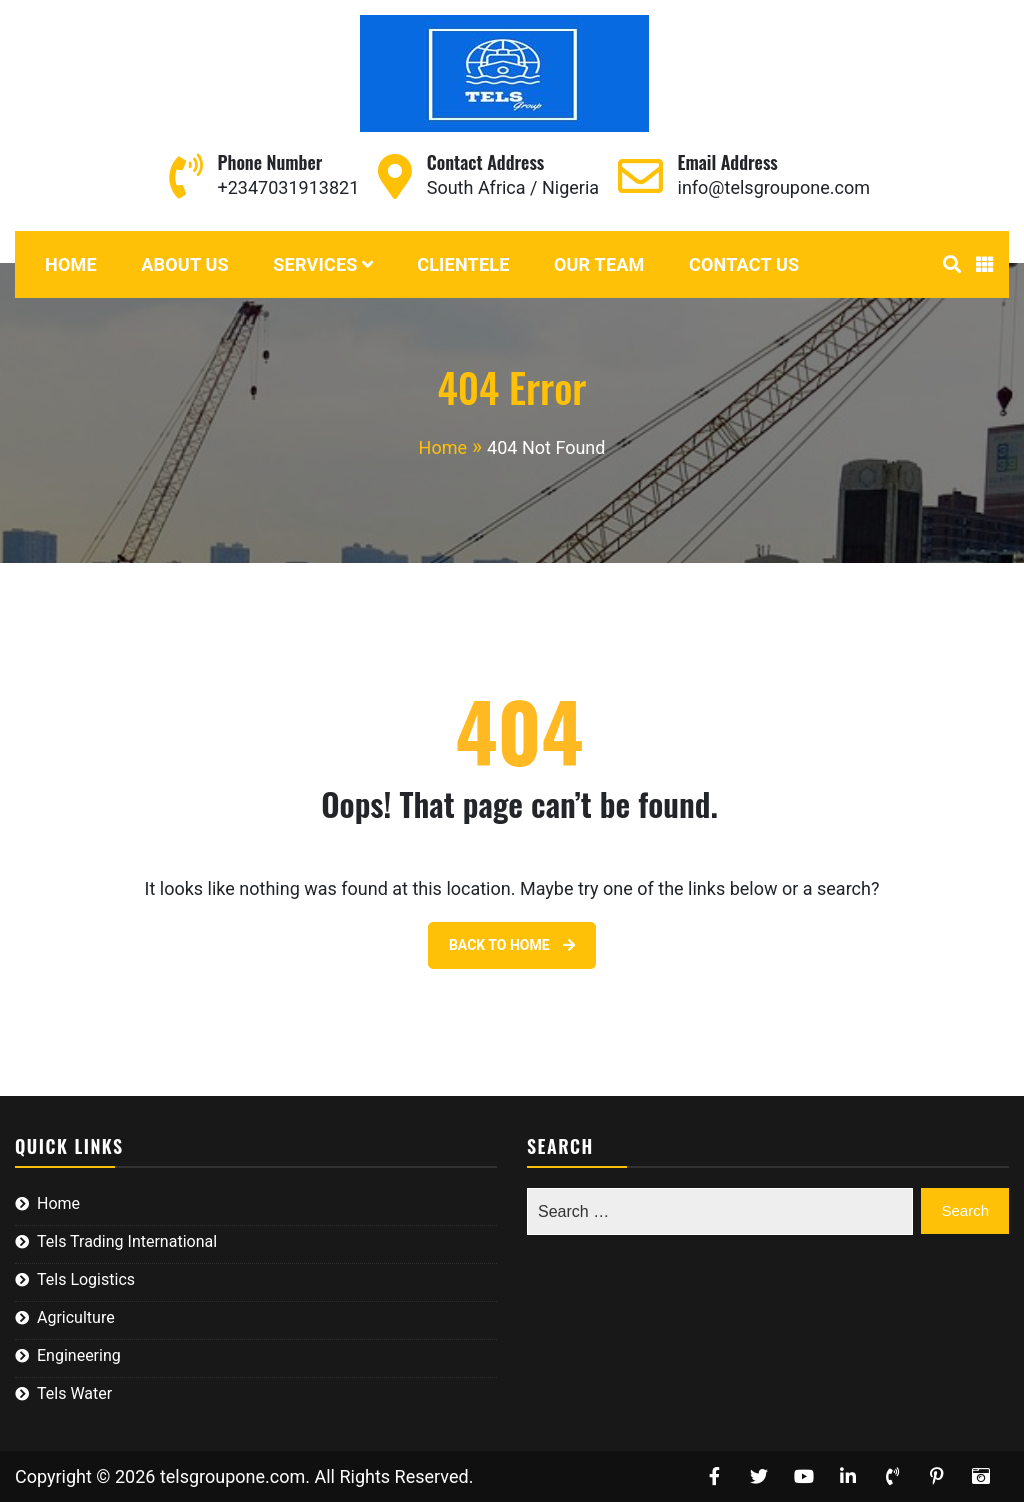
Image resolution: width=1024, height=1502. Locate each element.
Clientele (463, 264)
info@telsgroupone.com (774, 187)
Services (315, 264)
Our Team (599, 264)
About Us (185, 264)
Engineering (79, 1355)
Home (71, 264)
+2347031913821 (289, 187)
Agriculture (76, 1317)
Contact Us (744, 264)
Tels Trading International (127, 1241)
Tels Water (74, 1393)
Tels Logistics (86, 1279)
